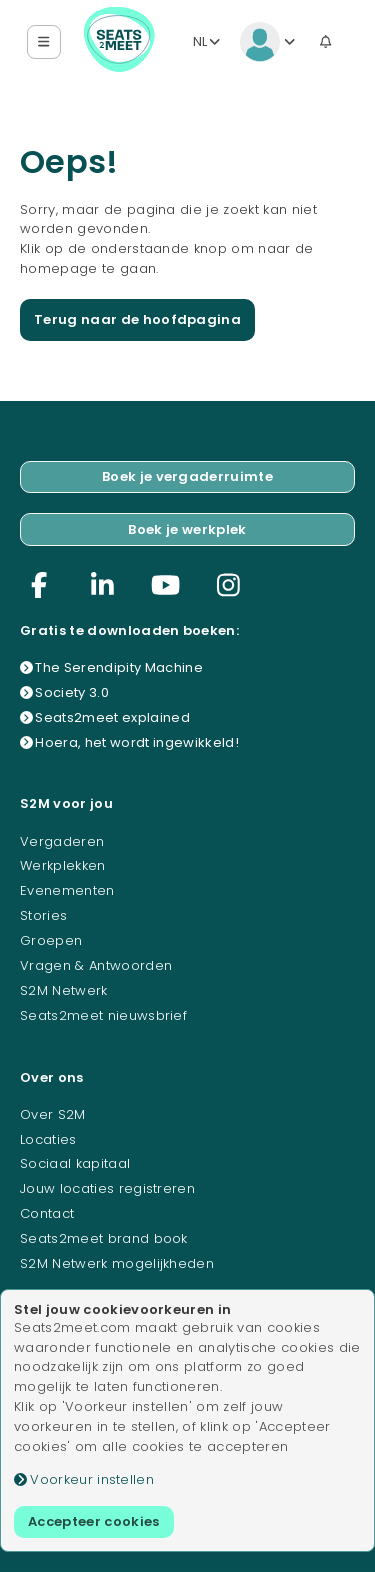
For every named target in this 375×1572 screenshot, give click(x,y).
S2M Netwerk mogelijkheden (117, 1263)
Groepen (51, 940)
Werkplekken (63, 865)
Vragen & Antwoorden (96, 965)
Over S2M (53, 1114)
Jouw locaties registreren (107, 1188)
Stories (43, 915)
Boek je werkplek (187, 529)
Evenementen (67, 890)
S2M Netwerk (64, 990)
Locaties (48, 1139)
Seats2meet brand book (104, 1238)
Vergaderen (62, 841)
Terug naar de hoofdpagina (137, 319)
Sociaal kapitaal (75, 1163)
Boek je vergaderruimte (187, 476)
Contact (47, 1213)
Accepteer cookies (94, 1521)
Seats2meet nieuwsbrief (103, 1015)
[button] (44, 42)
